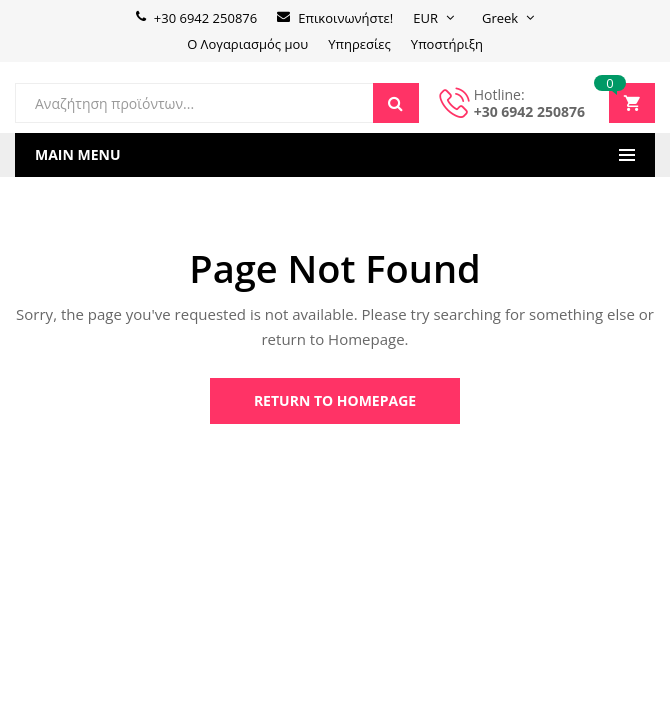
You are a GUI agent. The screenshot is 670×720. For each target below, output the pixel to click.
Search (396, 103)
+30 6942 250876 (529, 111)
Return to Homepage (335, 400)
